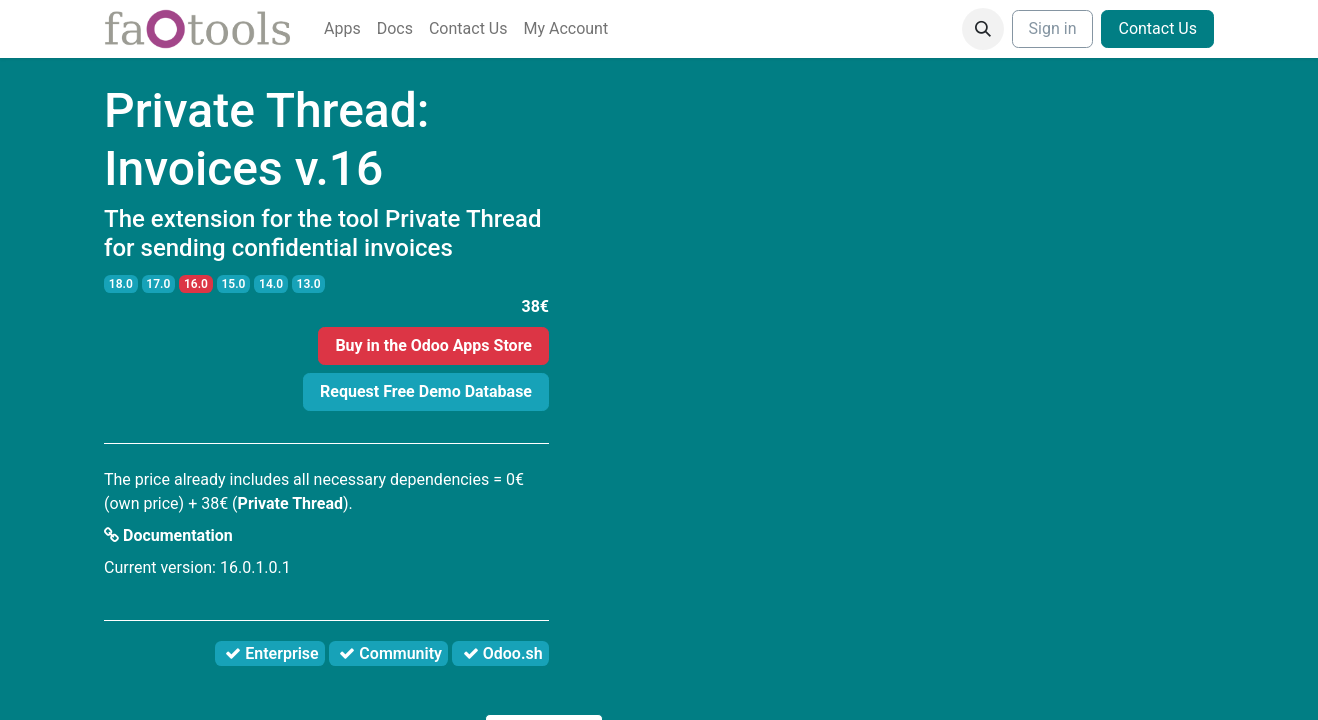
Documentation (168, 535)
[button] (983, 29)
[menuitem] (342, 29)
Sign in (1053, 28)
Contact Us (1157, 28)
